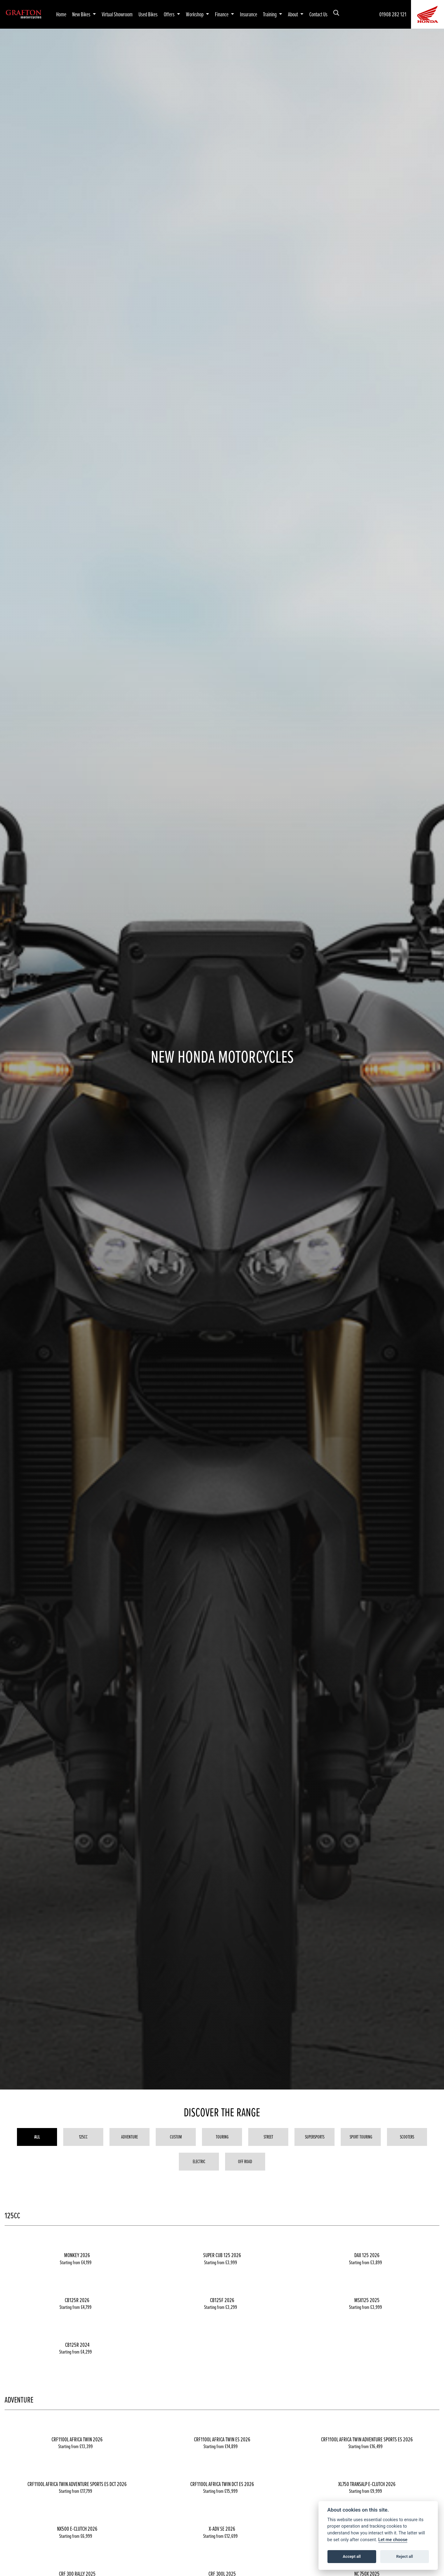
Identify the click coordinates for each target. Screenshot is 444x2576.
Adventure (129, 2137)
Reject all (404, 2556)
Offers (169, 14)
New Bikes (81, 14)
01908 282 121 (392, 14)
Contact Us (318, 14)
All (37, 2136)
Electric (199, 2161)
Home (61, 14)
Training (270, 14)
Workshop (195, 14)
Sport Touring (361, 2137)
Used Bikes (148, 14)
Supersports (314, 2137)
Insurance (248, 14)
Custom (176, 2137)
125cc (83, 2137)
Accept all (352, 2556)
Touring (222, 2137)
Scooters (407, 2137)
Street (268, 2137)
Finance (222, 14)
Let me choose (393, 2539)
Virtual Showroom (117, 14)
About (293, 14)
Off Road (245, 2161)
